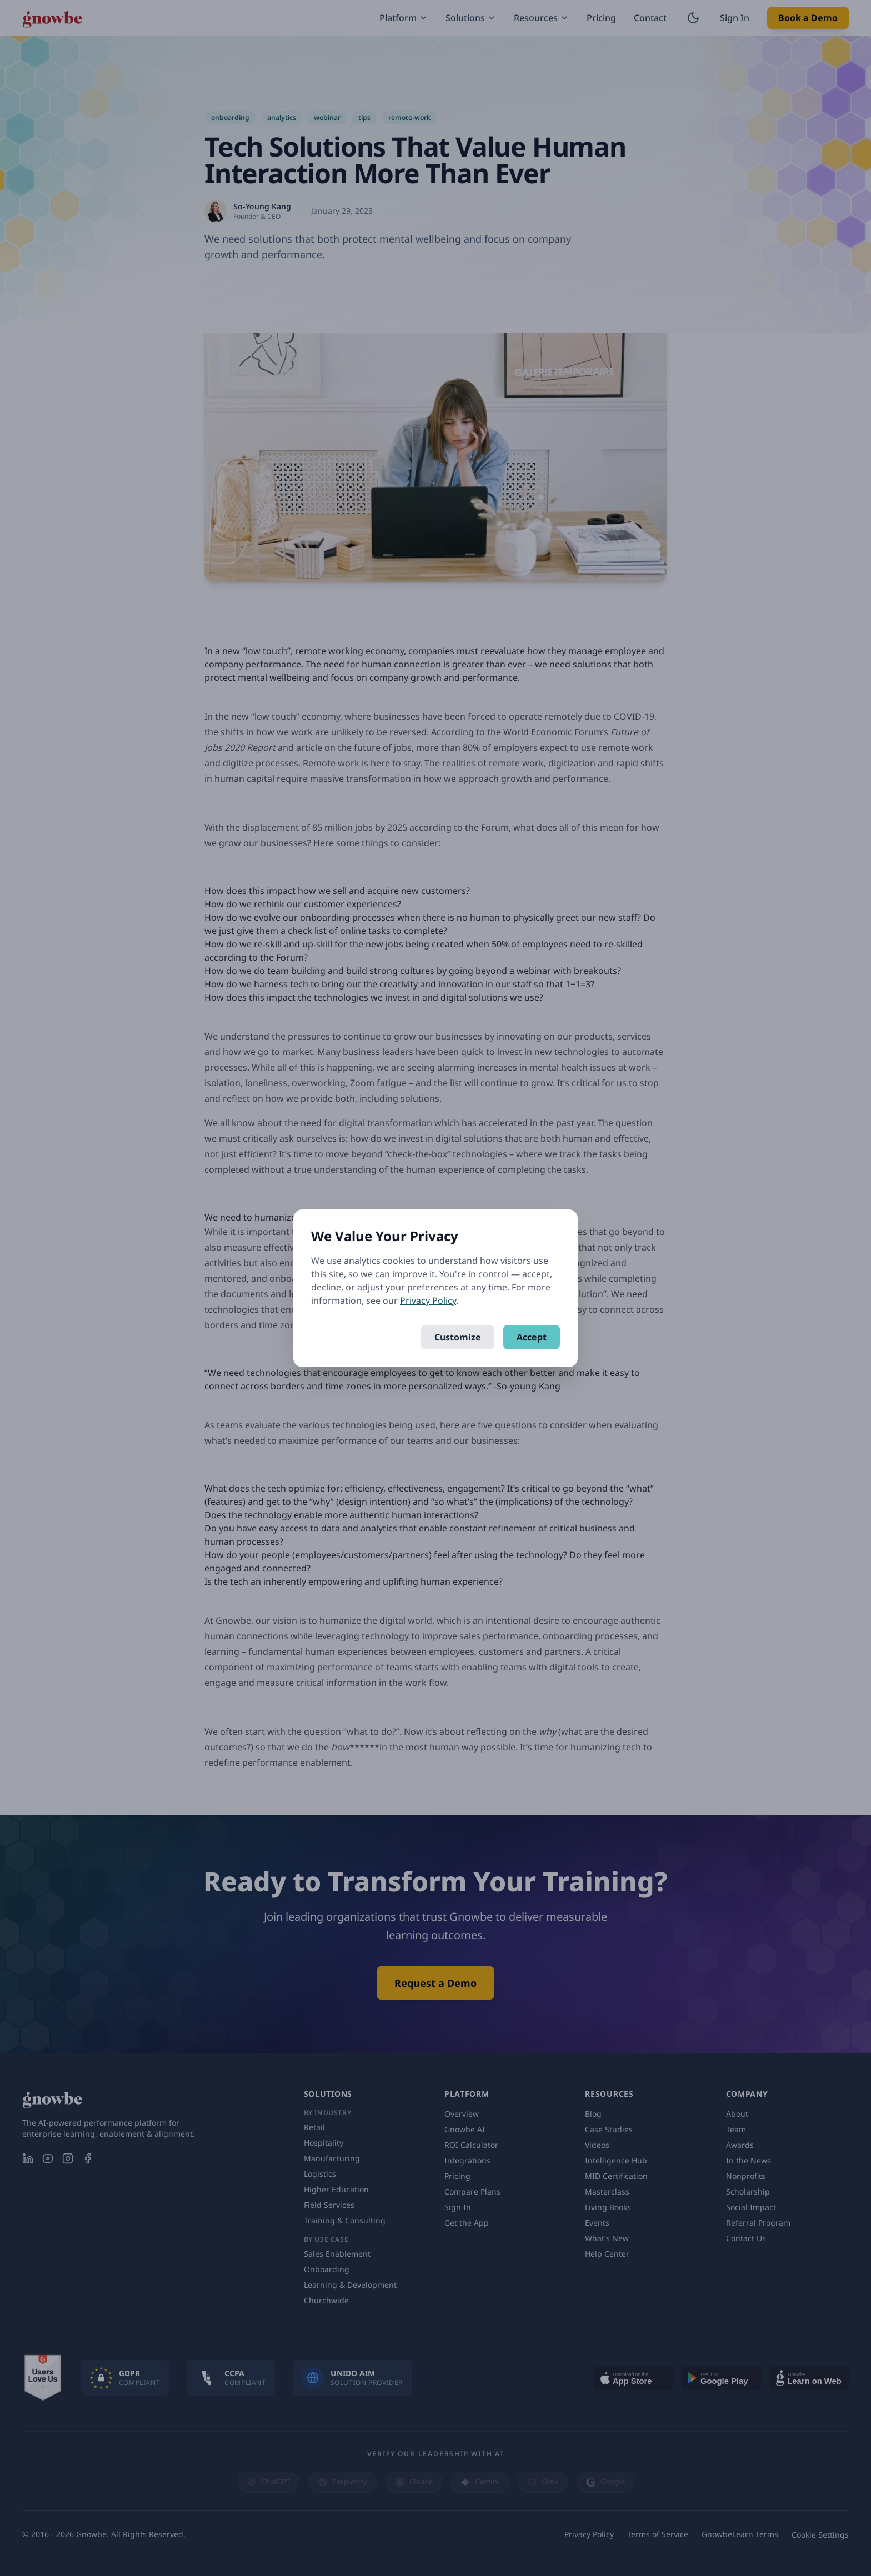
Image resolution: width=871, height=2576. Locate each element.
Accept (532, 1337)
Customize (457, 1337)
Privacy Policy (428, 1300)
